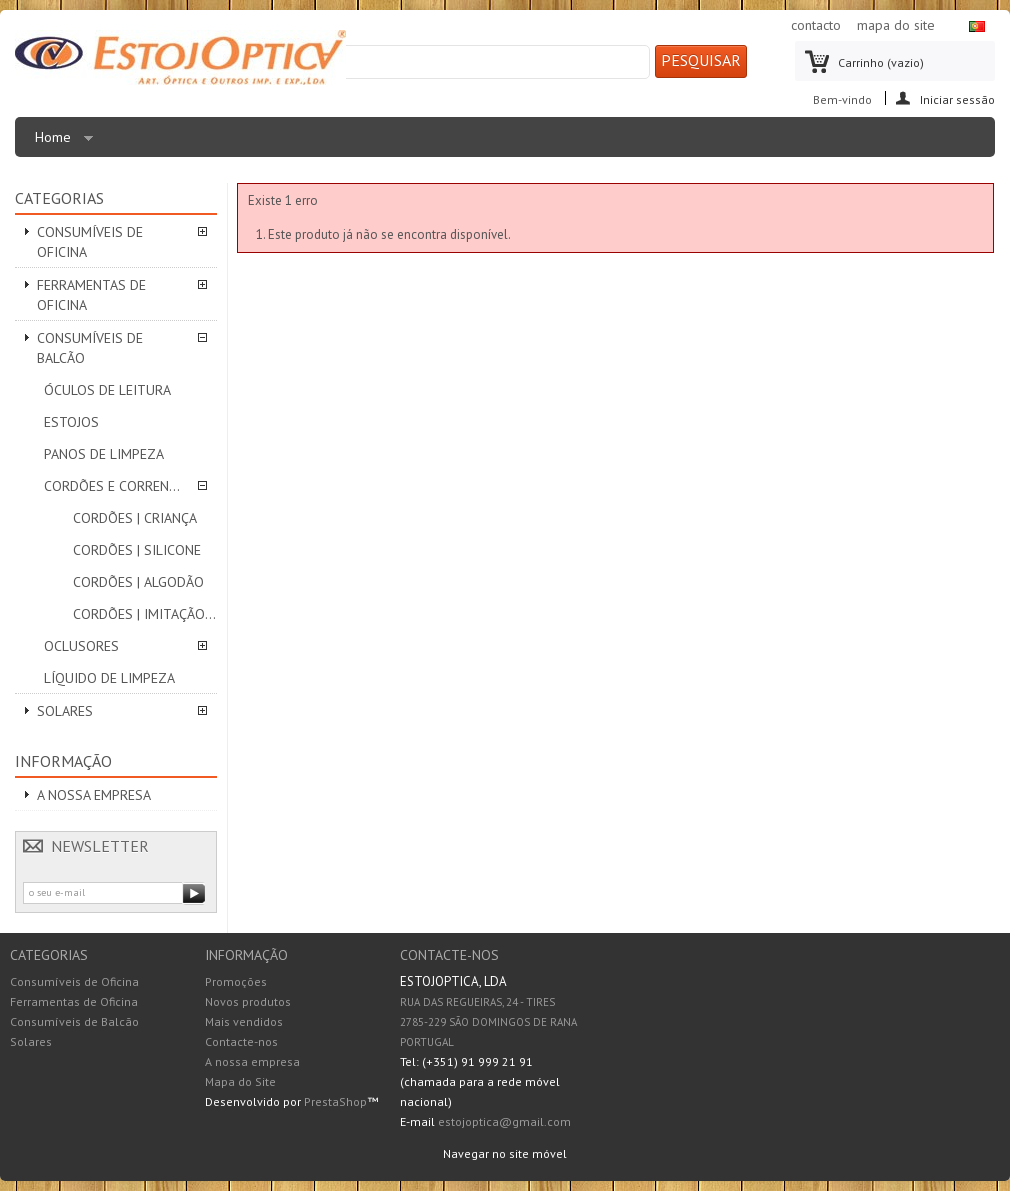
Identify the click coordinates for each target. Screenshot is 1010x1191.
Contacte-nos (241, 1041)
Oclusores (81, 646)
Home (59, 142)
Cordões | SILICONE (137, 550)
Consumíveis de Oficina (90, 242)
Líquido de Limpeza (109, 678)
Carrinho (881, 62)
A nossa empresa (94, 795)
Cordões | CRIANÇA (135, 518)
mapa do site (896, 25)
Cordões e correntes (116, 486)
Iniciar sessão (957, 98)
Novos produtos (248, 1001)
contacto (816, 25)
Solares (65, 711)
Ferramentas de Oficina (91, 295)
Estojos (71, 422)
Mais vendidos (244, 1021)
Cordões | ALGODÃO (138, 582)
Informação (63, 761)
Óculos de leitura (107, 390)
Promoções (236, 981)
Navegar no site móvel (505, 1153)
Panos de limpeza (104, 454)
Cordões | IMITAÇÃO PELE (145, 614)
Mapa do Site (240, 1081)
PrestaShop (335, 1101)
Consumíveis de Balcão (90, 348)
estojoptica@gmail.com (504, 1121)
